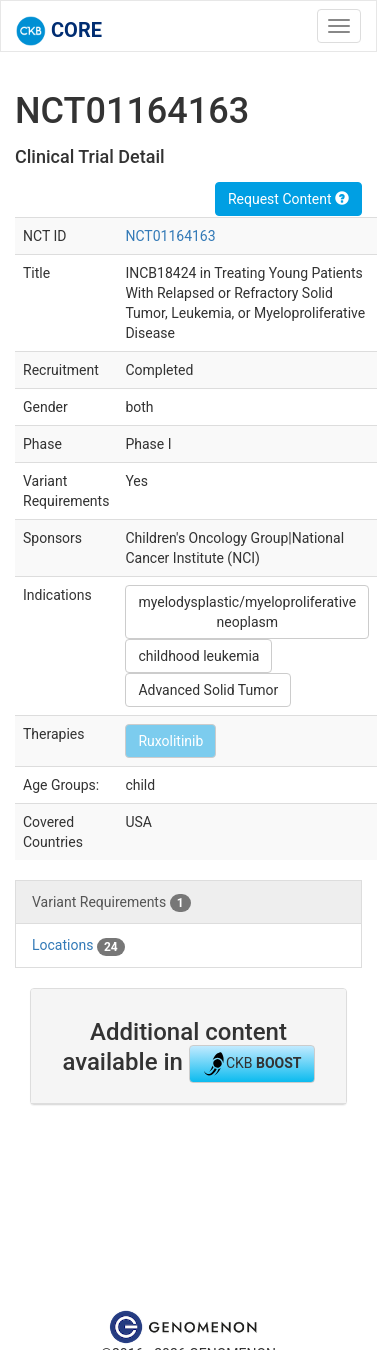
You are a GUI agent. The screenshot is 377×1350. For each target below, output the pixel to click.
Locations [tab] (78, 946)
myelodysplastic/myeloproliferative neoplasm (247, 612)
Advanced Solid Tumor (208, 690)
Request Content (288, 199)
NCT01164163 (170, 236)
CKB (252, 1064)
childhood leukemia (198, 656)
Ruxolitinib (170, 741)
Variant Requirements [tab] (111, 903)
